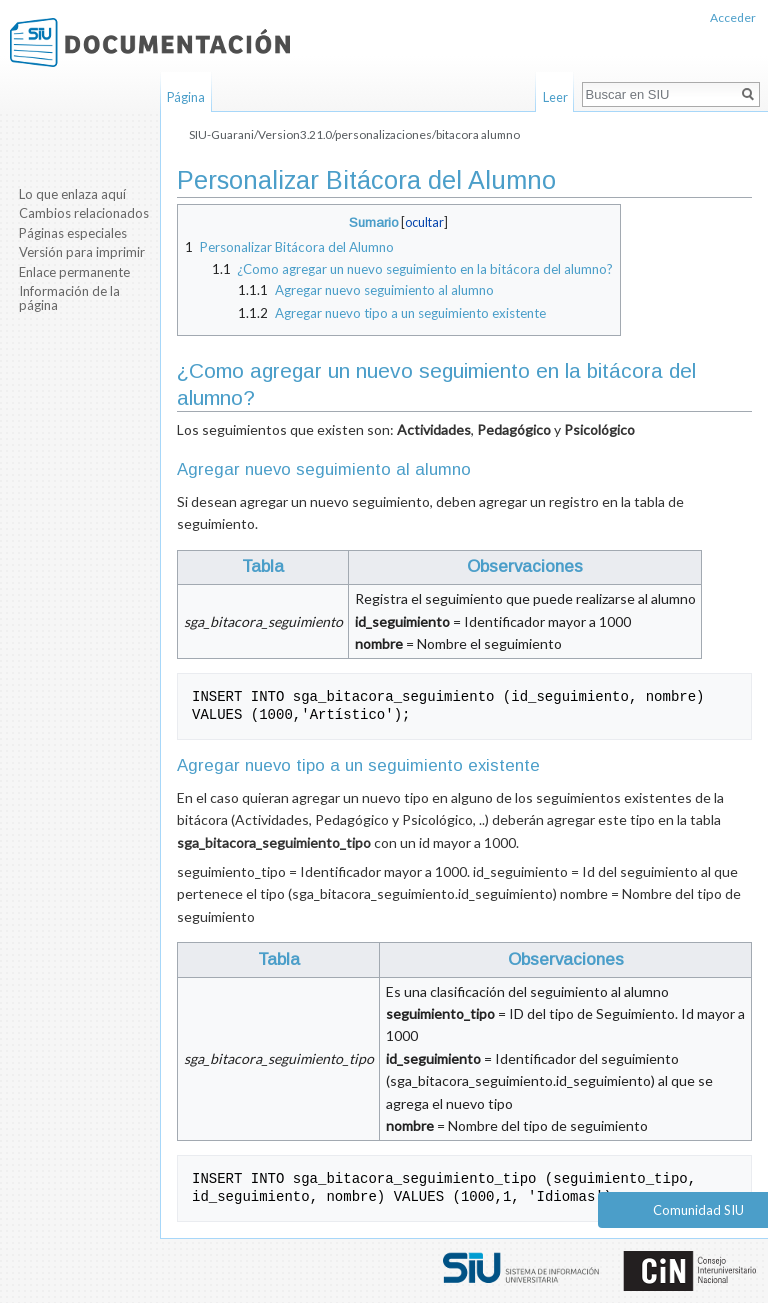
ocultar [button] (424, 222)
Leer (555, 97)
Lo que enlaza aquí (72, 194)
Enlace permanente (74, 272)
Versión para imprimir (82, 252)
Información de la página (69, 298)
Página (186, 97)
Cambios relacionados (84, 213)
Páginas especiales (73, 233)
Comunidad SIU (698, 1210)
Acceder (733, 17)
